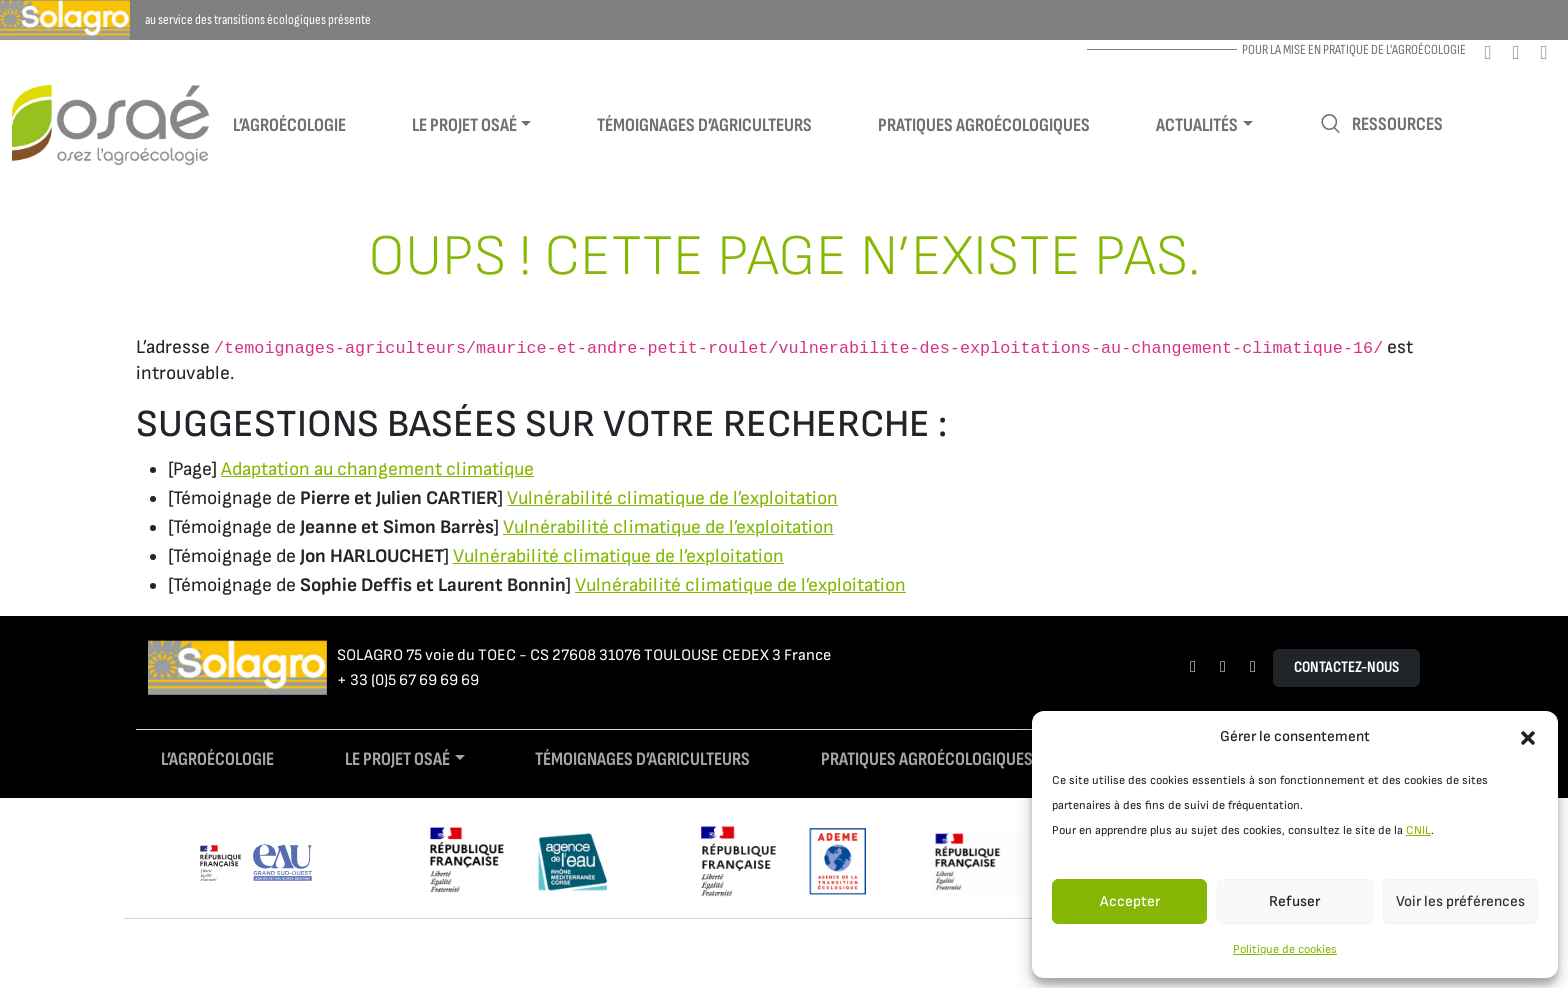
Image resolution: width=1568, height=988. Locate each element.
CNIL (1418, 830)
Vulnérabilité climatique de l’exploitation (672, 498)
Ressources (1381, 124)
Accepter (1130, 901)
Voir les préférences (1460, 901)
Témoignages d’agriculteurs (704, 125)
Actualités (1197, 125)
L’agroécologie (289, 125)
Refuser (1294, 901)
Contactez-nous (1346, 667)
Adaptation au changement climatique (377, 469)
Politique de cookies (1285, 949)
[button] (1528, 737)
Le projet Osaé (464, 125)
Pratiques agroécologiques (984, 125)
